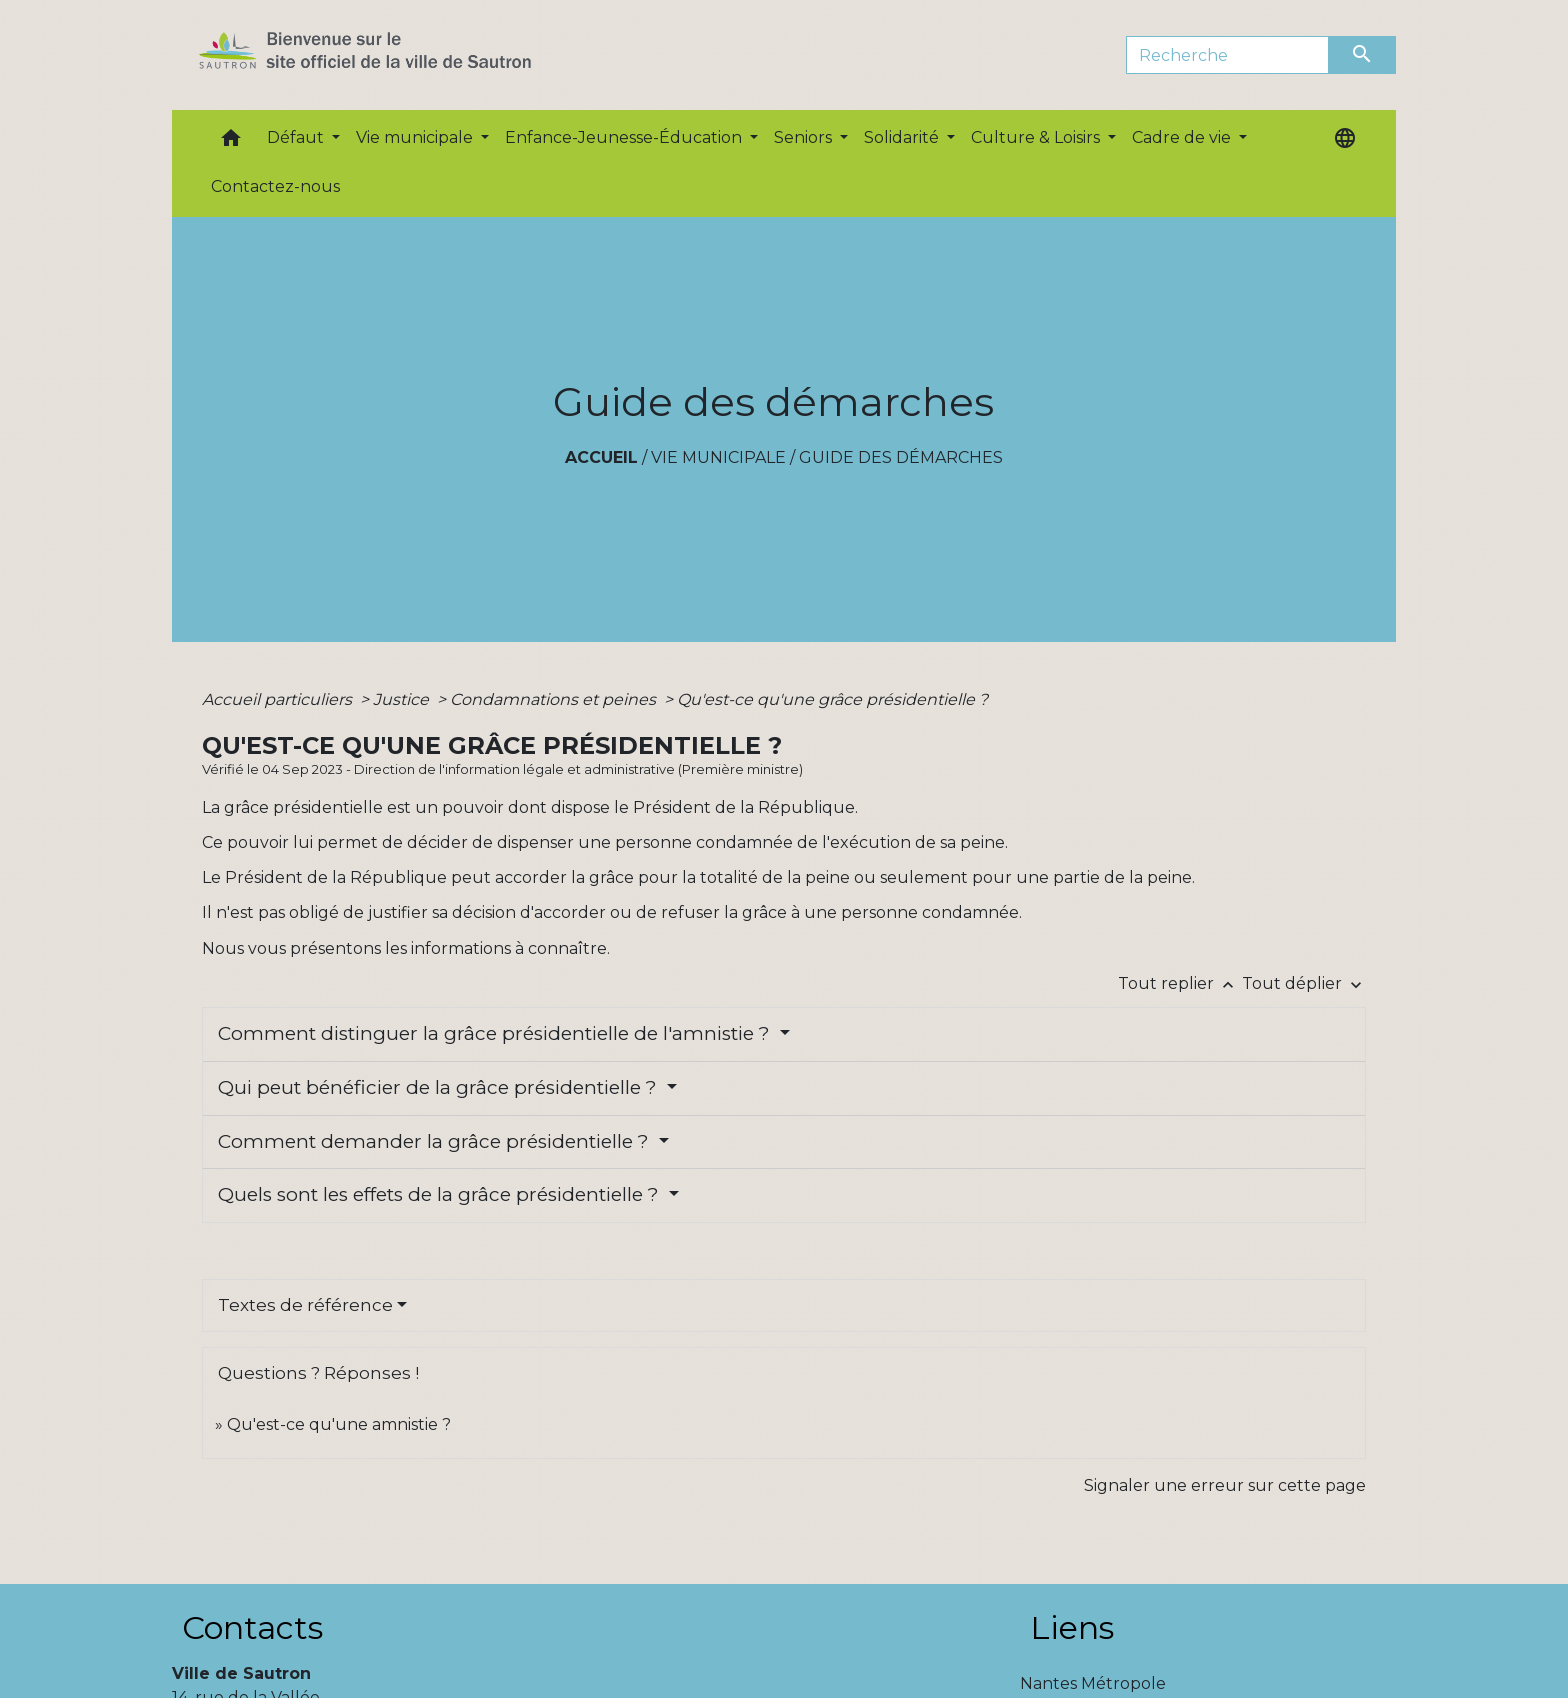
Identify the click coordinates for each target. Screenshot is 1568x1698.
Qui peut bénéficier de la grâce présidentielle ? (440, 1087)
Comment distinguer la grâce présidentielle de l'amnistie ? (496, 1033)
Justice (403, 699)
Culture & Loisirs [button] (1037, 137)
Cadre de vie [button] (1183, 137)
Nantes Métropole (1093, 1683)
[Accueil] (400, 55)
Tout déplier (1304, 983)
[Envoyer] (1363, 55)
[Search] (1227, 55)
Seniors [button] (805, 137)
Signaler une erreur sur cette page (1225, 1485)
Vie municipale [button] (416, 137)
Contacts (252, 1627)
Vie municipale (718, 457)
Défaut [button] (297, 137)
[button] (231, 142)
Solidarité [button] (903, 137)
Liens (1072, 1627)
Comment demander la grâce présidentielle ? (436, 1141)
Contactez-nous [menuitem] (275, 186)
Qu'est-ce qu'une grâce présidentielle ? (832, 699)
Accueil (601, 457)
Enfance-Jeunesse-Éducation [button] (625, 137)
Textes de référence (305, 1305)
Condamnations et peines (555, 699)
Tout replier (1180, 983)
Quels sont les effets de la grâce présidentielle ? (441, 1194)
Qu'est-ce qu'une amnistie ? (339, 1424)
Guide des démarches (901, 457)
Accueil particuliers (279, 699)
